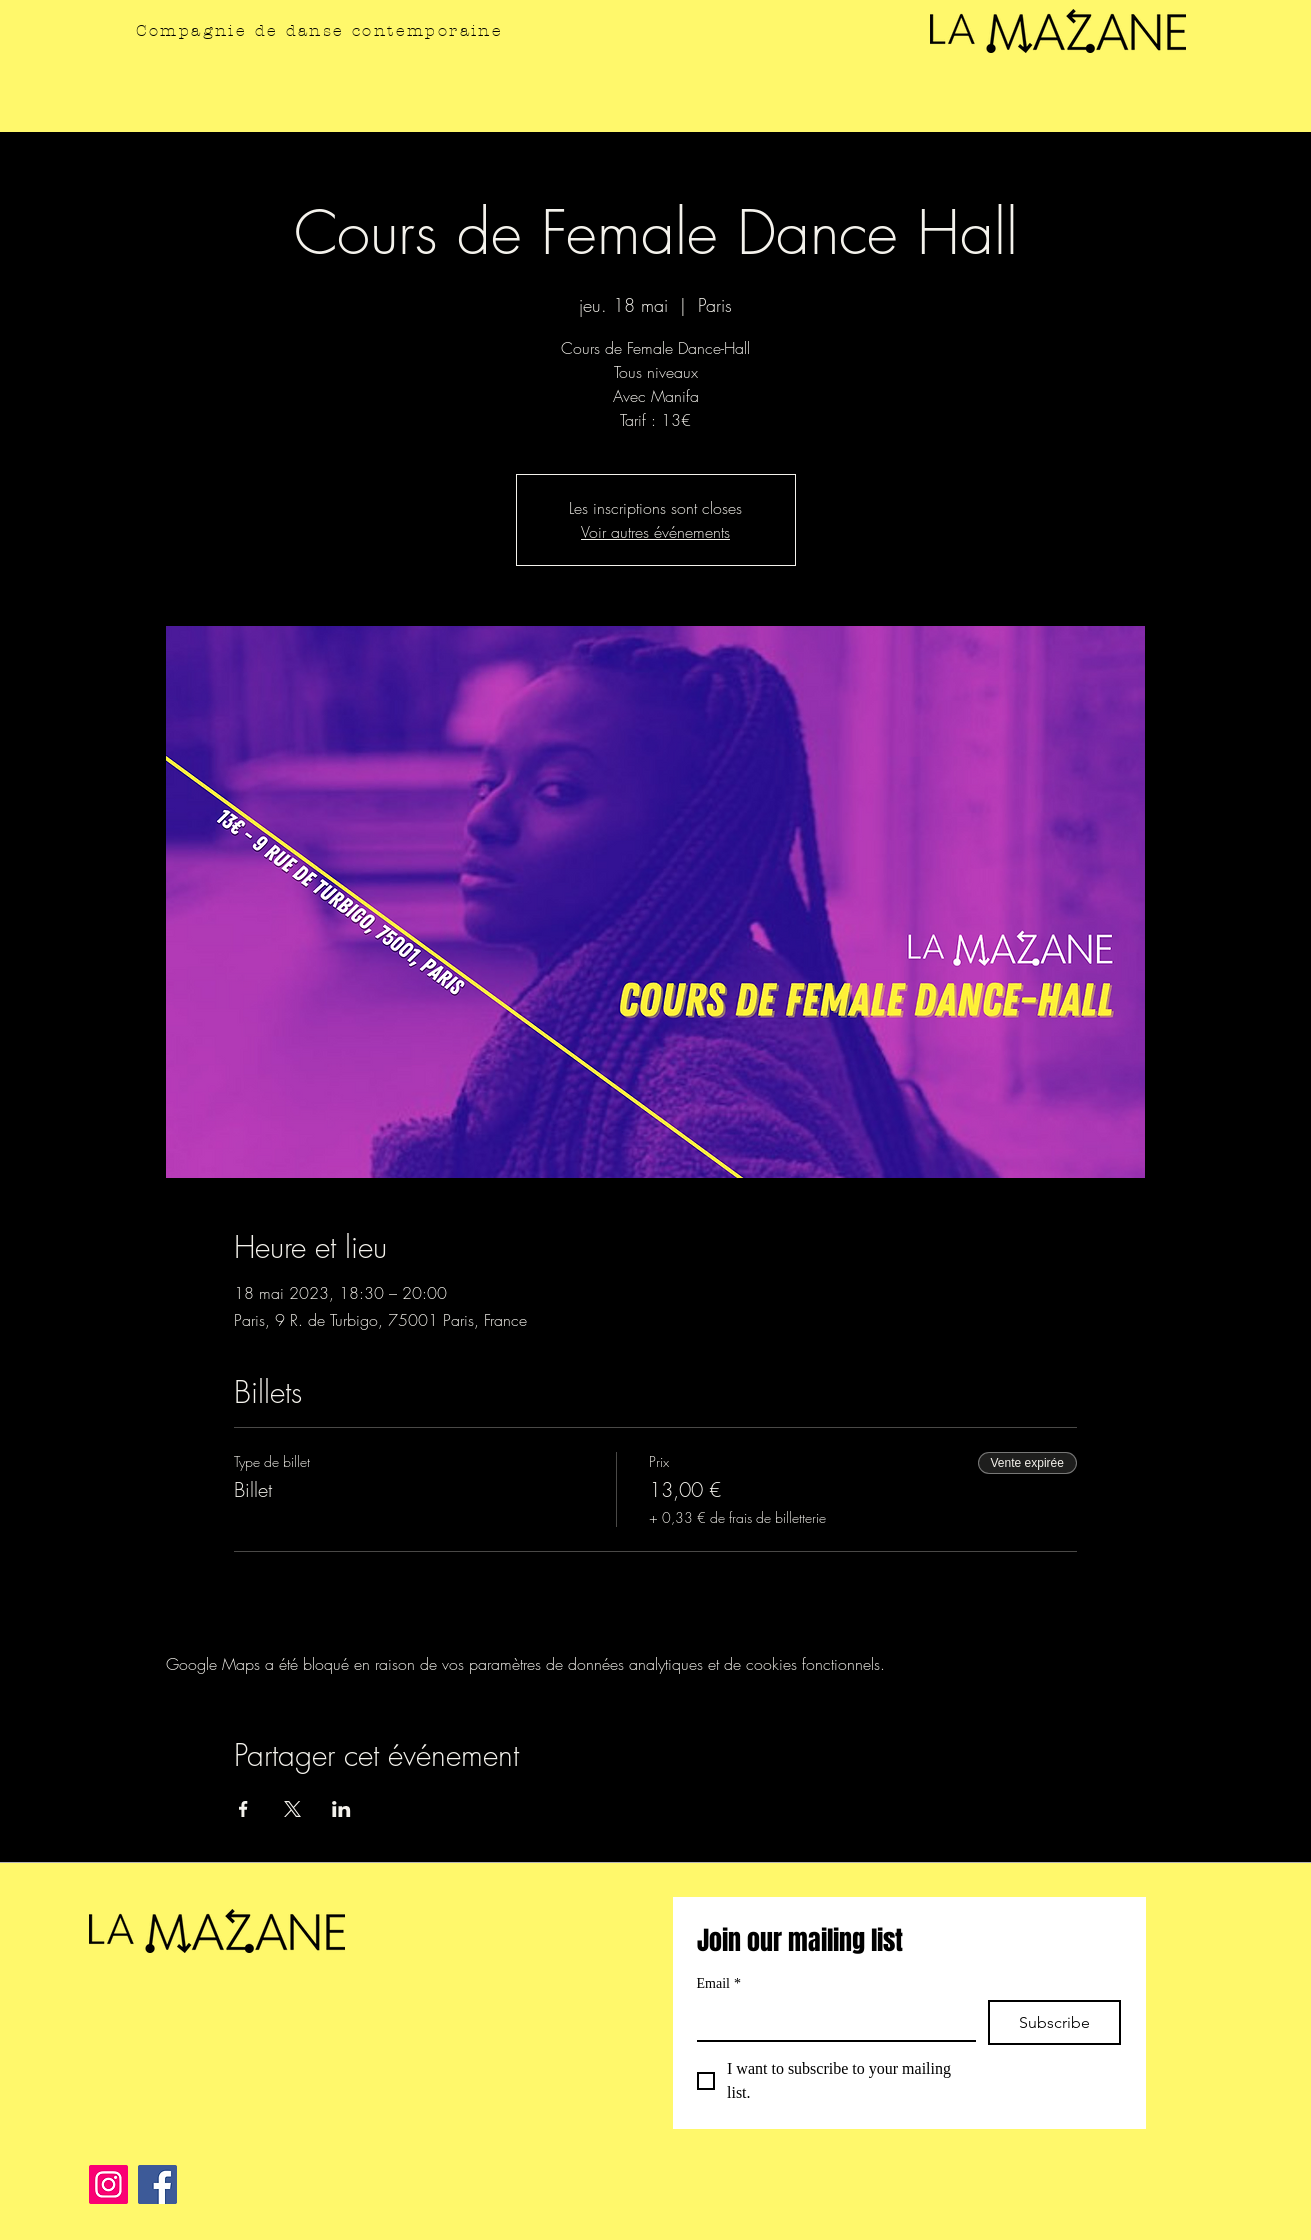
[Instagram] (108, 2184)
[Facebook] (157, 2184)
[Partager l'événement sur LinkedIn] (341, 1809)
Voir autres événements (655, 532)
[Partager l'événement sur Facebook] (243, 1809)
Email (719, 1983)
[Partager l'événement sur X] (292, 1809)
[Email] (830, 2020)
